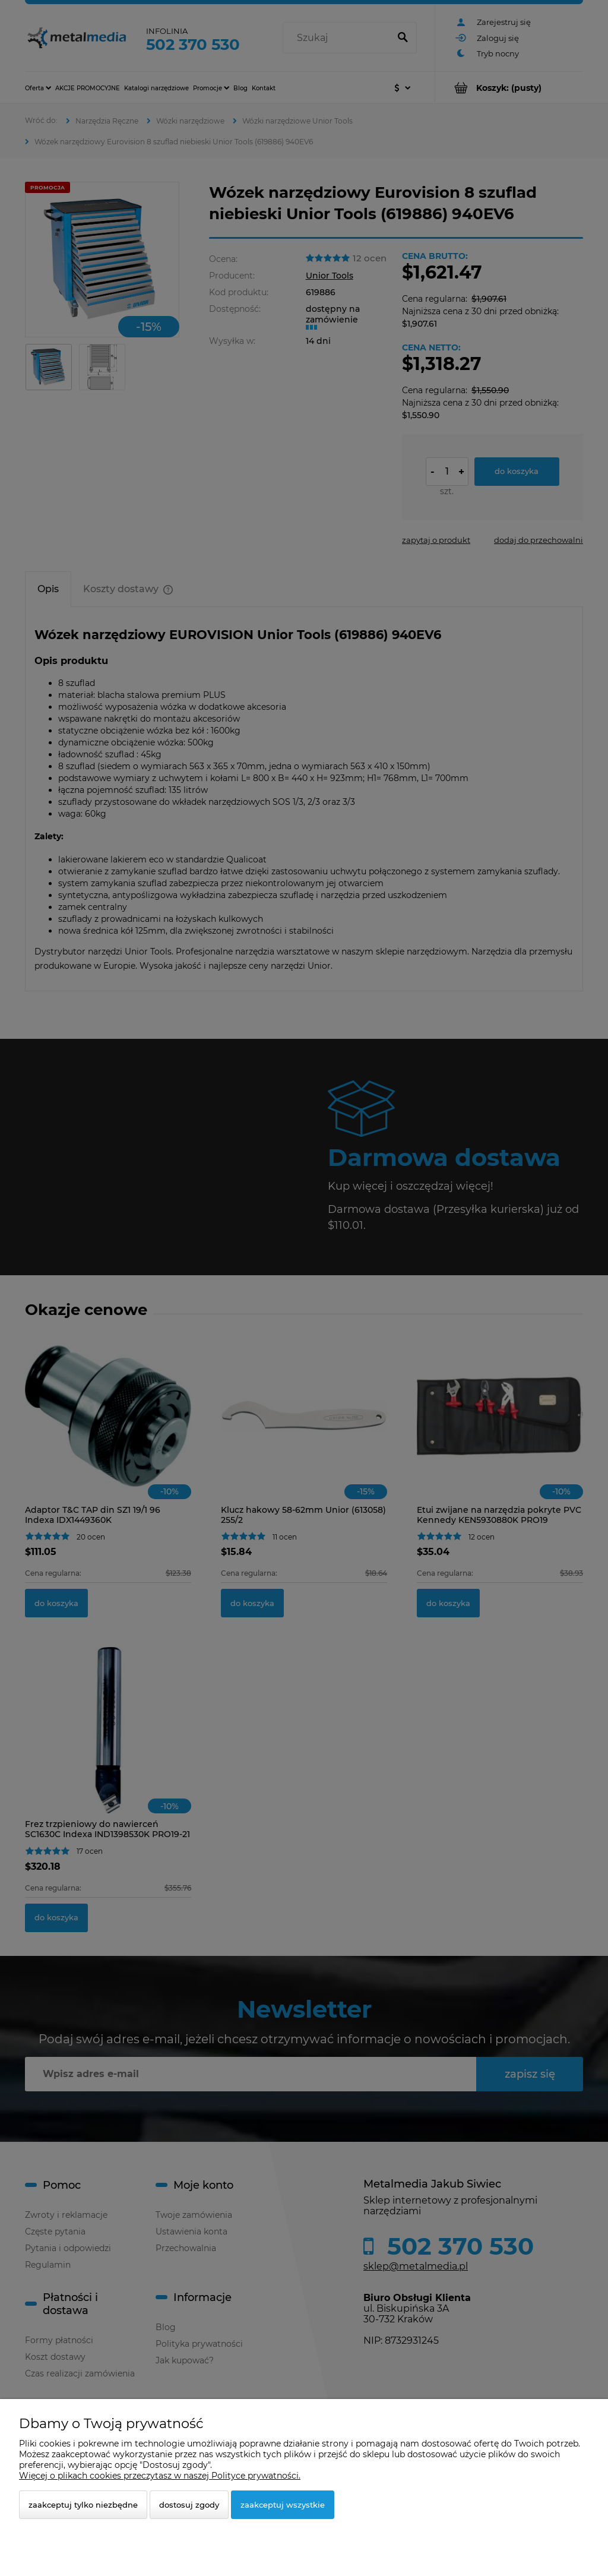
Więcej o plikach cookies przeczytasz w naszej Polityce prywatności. (159, 2475)
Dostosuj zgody (189, 2504)
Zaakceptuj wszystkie (282, 2504)
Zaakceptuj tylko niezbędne (83, 2504)
